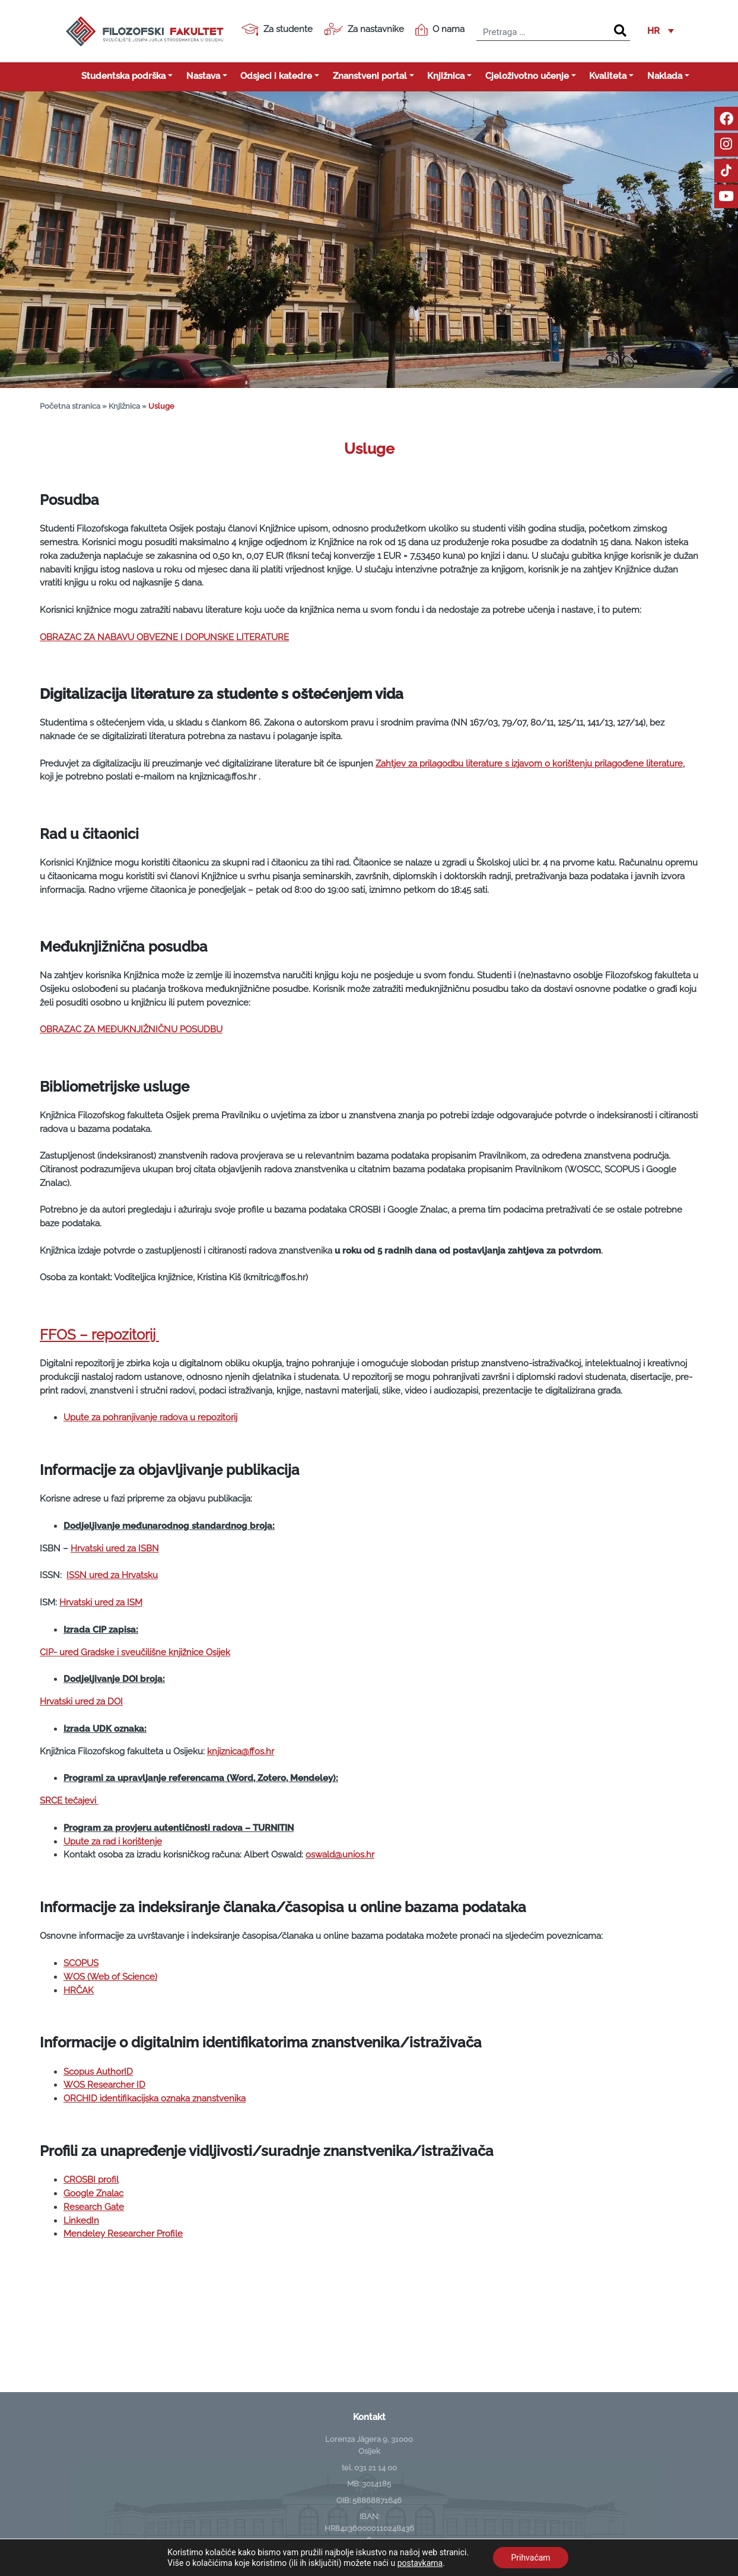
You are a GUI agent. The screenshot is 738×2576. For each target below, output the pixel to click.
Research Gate (93, 2207)
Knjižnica (446, 76)
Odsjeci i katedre (276, 76)
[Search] (620, 31)
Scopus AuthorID (98, 2071)
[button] (660, 31)
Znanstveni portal (370, 76)
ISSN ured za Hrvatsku (112, 1575)
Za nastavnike (364, 29)
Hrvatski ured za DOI (81, 1701)
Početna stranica (70, 406)
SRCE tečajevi (69, 1800)
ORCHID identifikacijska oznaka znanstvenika (154, 2098)
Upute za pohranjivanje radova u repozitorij (150, 1417)
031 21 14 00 (375, 2467)
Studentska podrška (123, 76)
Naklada (664, 76)
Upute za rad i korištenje (112, 1841)
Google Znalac (93, 2193)
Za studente (277, 30)
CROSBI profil (91, 2179)
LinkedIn (81, 2220)
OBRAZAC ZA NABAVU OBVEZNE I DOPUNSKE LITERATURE (164, 637)
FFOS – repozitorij (99, 1334)
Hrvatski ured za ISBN (115, 1548)
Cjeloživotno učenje (527, 76)
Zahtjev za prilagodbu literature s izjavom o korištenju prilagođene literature (529, 763)
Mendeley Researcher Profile (123, 2233)
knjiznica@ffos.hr (240, 1751)
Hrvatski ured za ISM (100, 1602)
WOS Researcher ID (104, 2084)
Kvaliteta (607, 76)
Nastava (203, 76)
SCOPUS (80, 1963)
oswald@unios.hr (340, 1854)
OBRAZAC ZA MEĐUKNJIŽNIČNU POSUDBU (131, 1029)
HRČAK (78, 1990)
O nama (440, 30)
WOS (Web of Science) (110, 1976)
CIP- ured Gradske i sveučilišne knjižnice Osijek (135, 1652)
